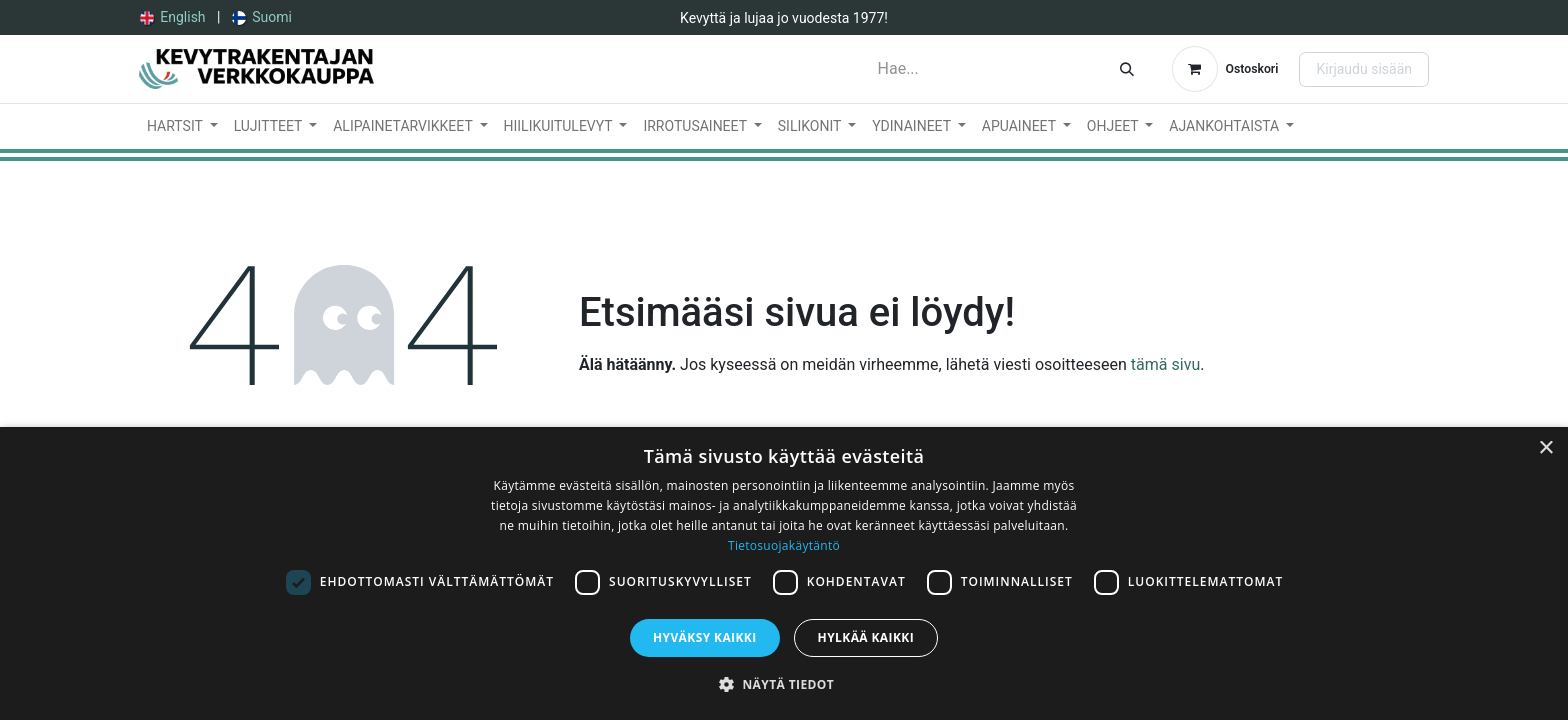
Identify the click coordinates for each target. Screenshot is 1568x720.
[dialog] (784, 573)
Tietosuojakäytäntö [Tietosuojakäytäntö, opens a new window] (784, 545)
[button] (784, 684)
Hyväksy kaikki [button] (705, 637)
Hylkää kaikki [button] (866, 637)
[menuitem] (173, 17)
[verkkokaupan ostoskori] (1225, 69)
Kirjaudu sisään (1364, 69)
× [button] (1545, 448)
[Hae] (1127, 69)
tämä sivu (1165, 364)
